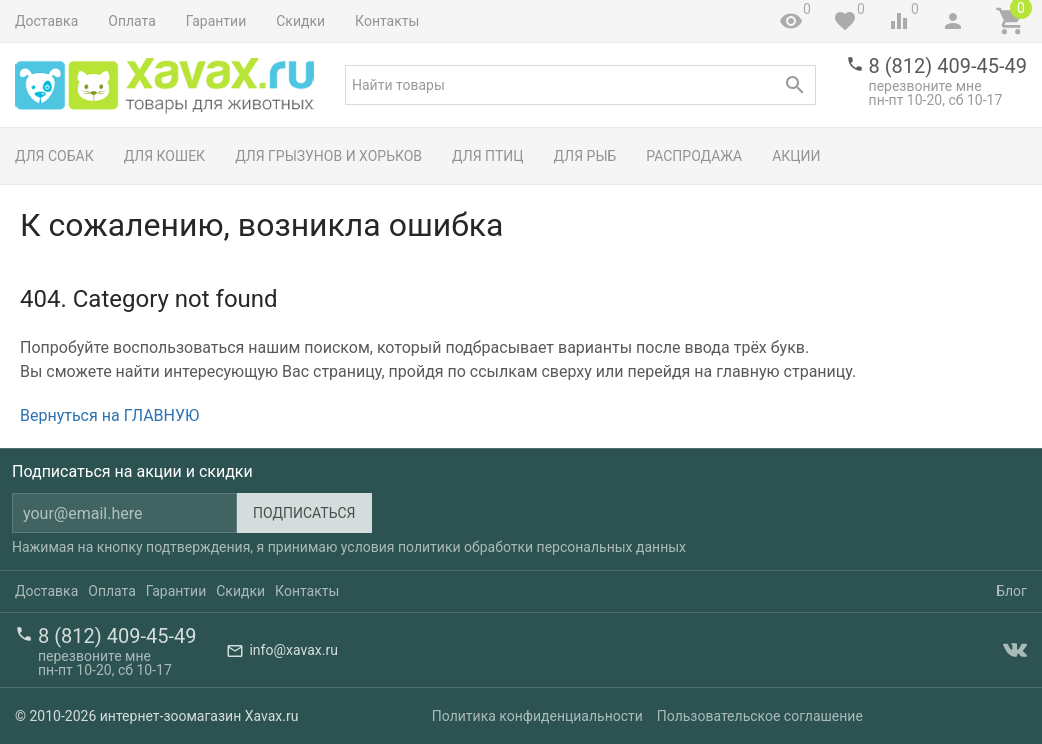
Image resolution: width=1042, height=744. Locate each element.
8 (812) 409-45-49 (948, 66)
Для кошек (164, 156)
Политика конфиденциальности (537, 716)
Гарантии (216, 21)
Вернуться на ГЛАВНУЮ (109, 415)
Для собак (54, 156)
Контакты (387, 21)
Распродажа (694, 156)
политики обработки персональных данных (542, 547)
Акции (796, 156)
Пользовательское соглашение (760, 716)
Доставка (46, 21)
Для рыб (585, 156)
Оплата (132, 21)
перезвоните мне (925, 86)
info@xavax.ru (293, 650)
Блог (1011, 591)
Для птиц (488, 156)
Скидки (300, 21)
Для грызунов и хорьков (328, 156)
